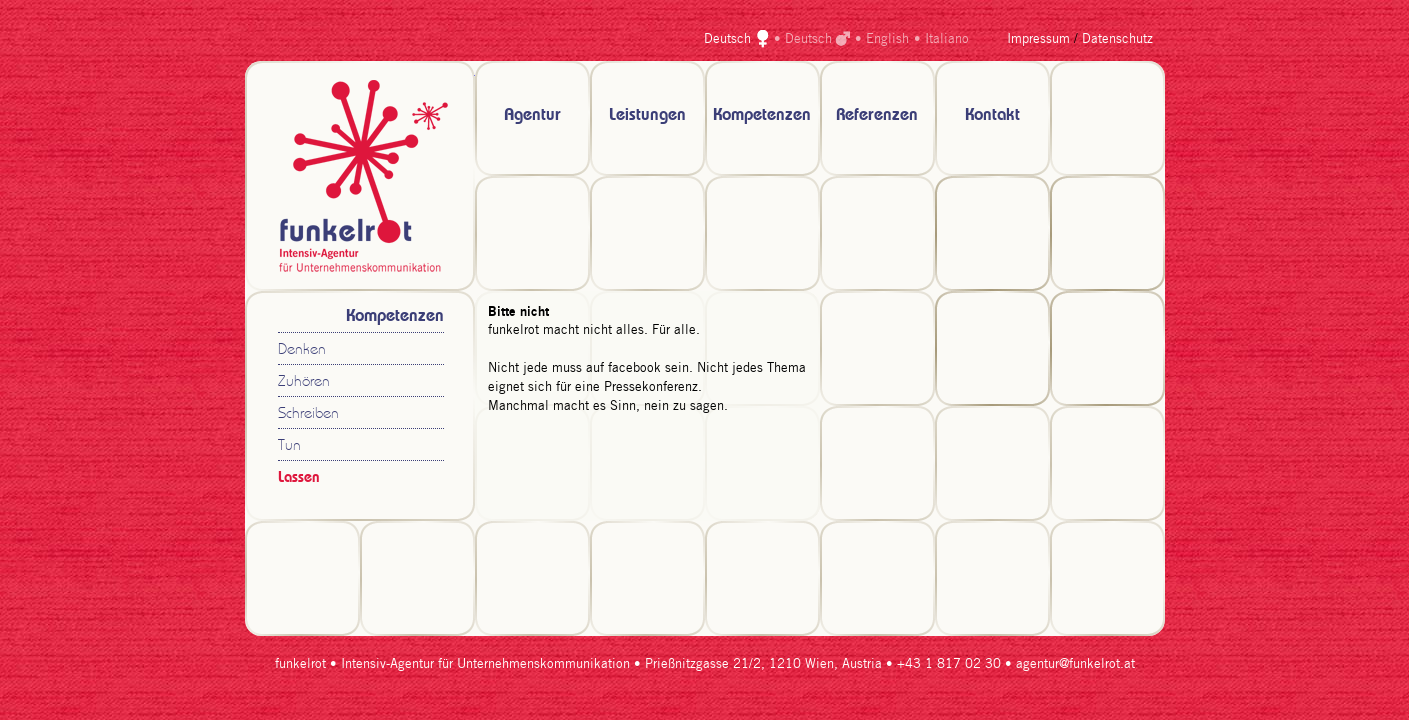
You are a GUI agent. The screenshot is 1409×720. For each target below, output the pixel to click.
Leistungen (647, 115)
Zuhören (304, 382)
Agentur (532, 115)
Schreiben (308, 414)
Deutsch (727, 39)
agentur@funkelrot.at (1075, 664)
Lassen (299, 478)
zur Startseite (360, 176)
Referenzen (877, 115)
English (887, 39)
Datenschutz (1117, 39)
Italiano (947, 39)
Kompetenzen (762, 115)
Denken (302, 350)
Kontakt (992, 115)
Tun (289, 446)
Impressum (1038, 39)
